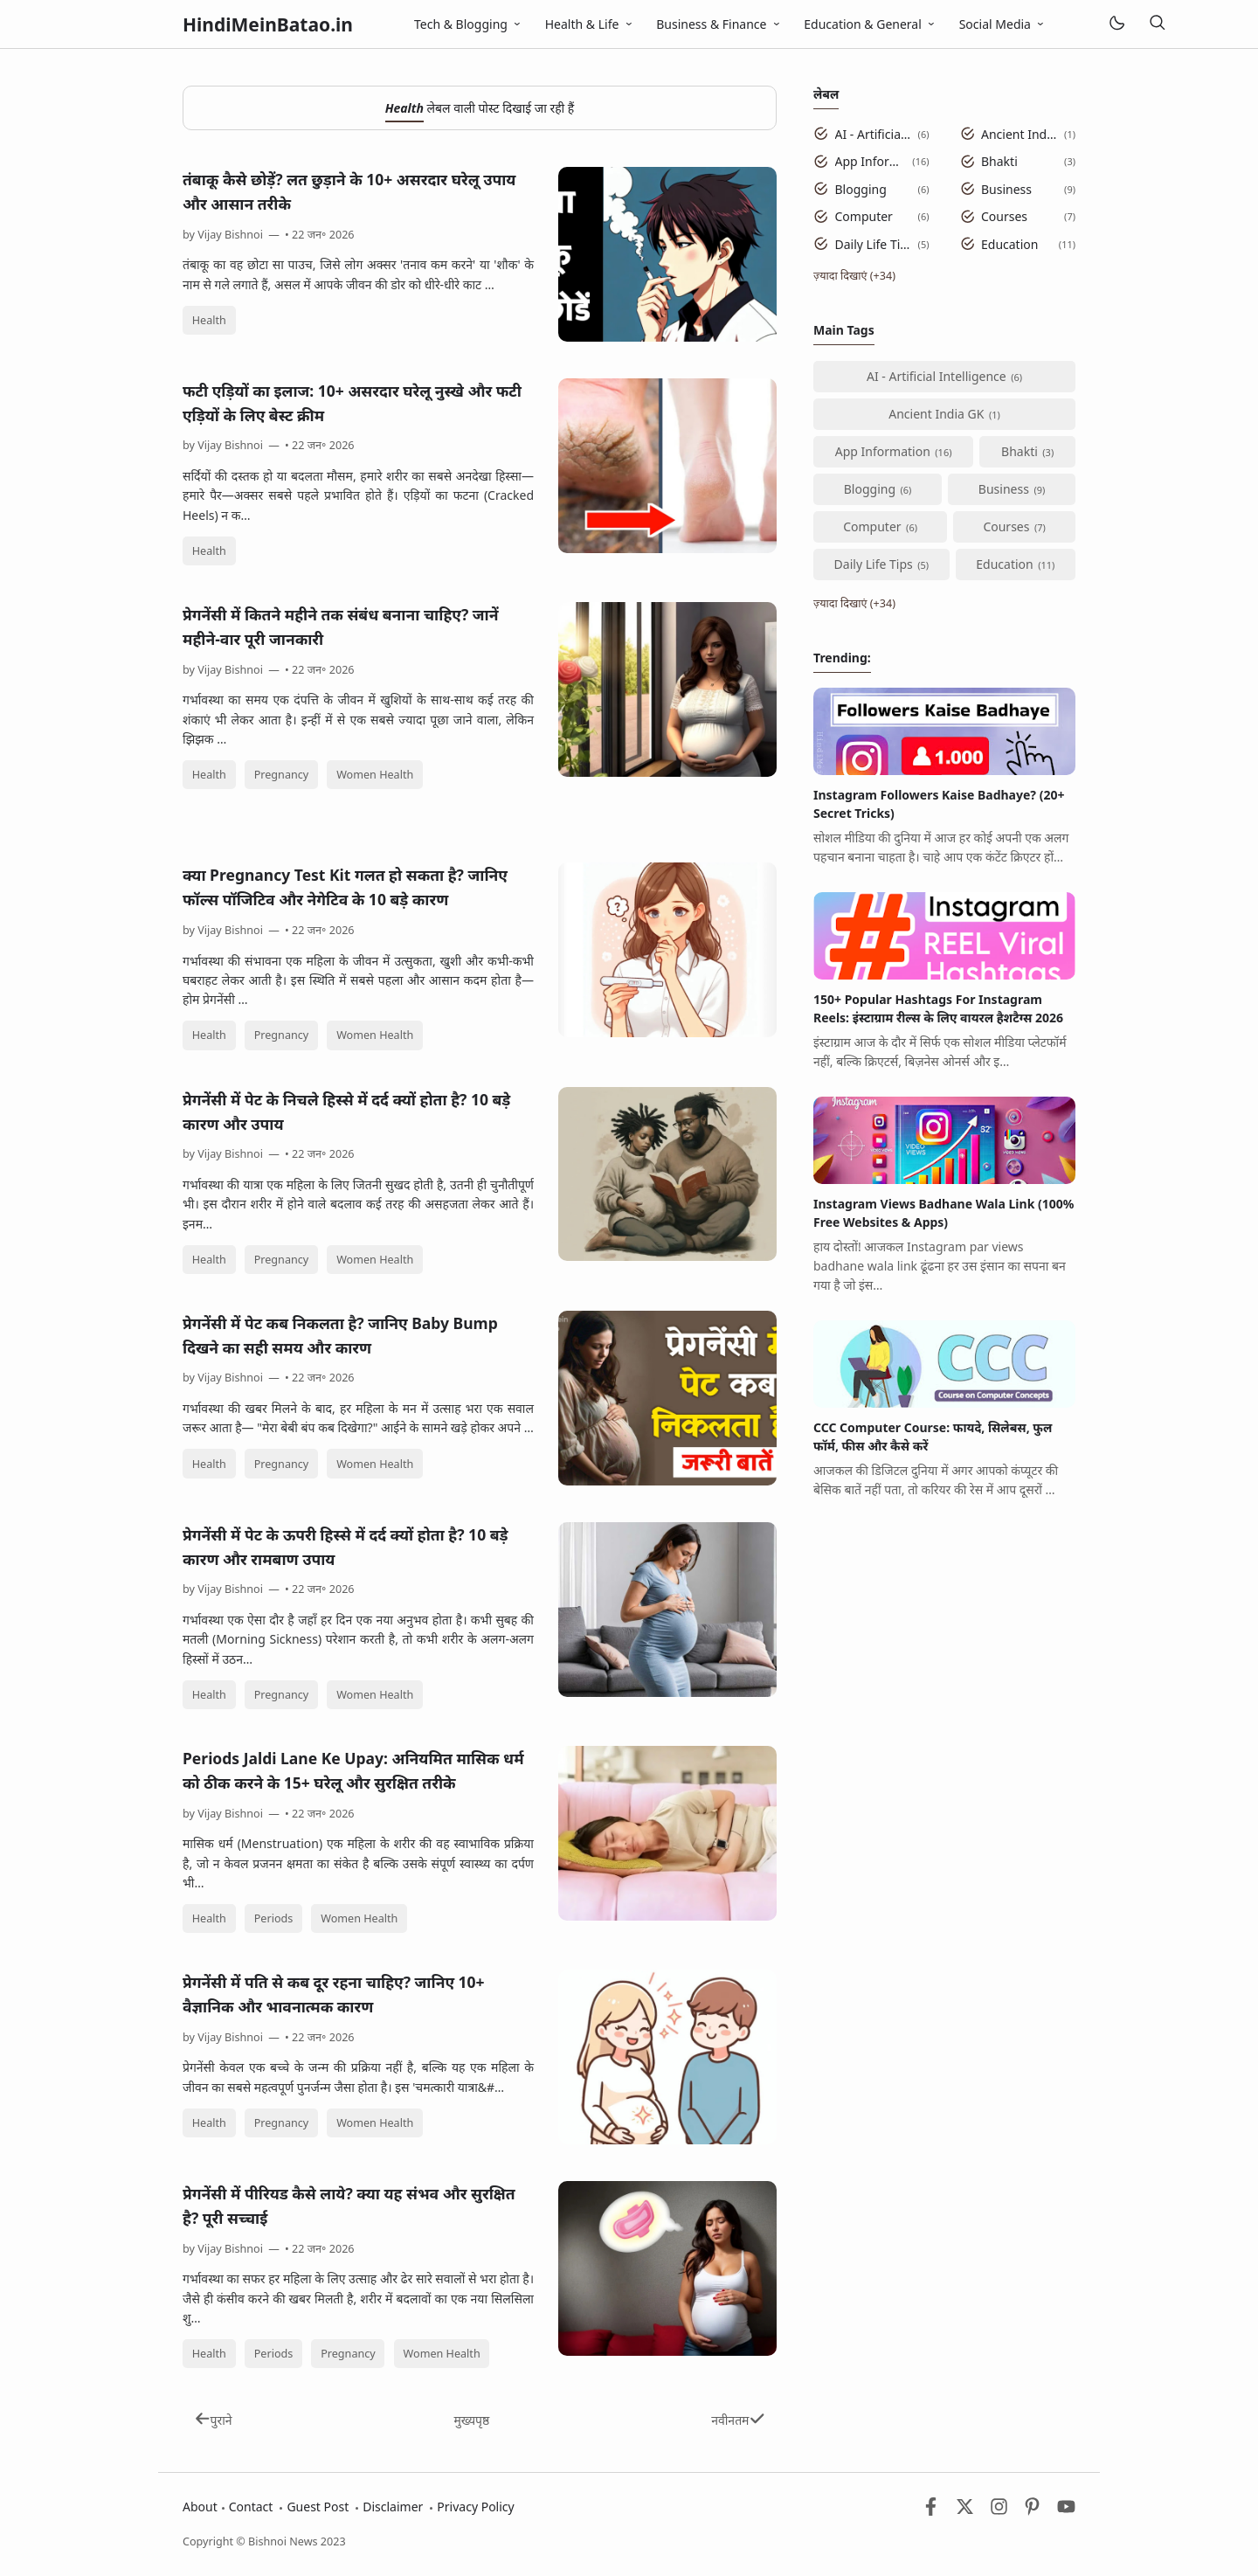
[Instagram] (999, 2511)
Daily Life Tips (873, 244)
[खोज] (1157, 24)
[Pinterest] (1032, 2511)
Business (1006, 189)
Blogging (861, 189)
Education (1009, 244)
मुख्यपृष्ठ (471, 2420)
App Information (871, 161)
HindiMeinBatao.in (268, 24)
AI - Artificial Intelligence (873, 134)
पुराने (213, 2419)
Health (209, 320)
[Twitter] (965, 2511)
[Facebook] (931, 2511)
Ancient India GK (1019, 134)
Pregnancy (281, 774)
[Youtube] (1066, 2511)
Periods (274, 1918)
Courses (1004, 216)
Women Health (374, 774)
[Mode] (1116, 24)
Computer (864, 216)
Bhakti (999, 161)
